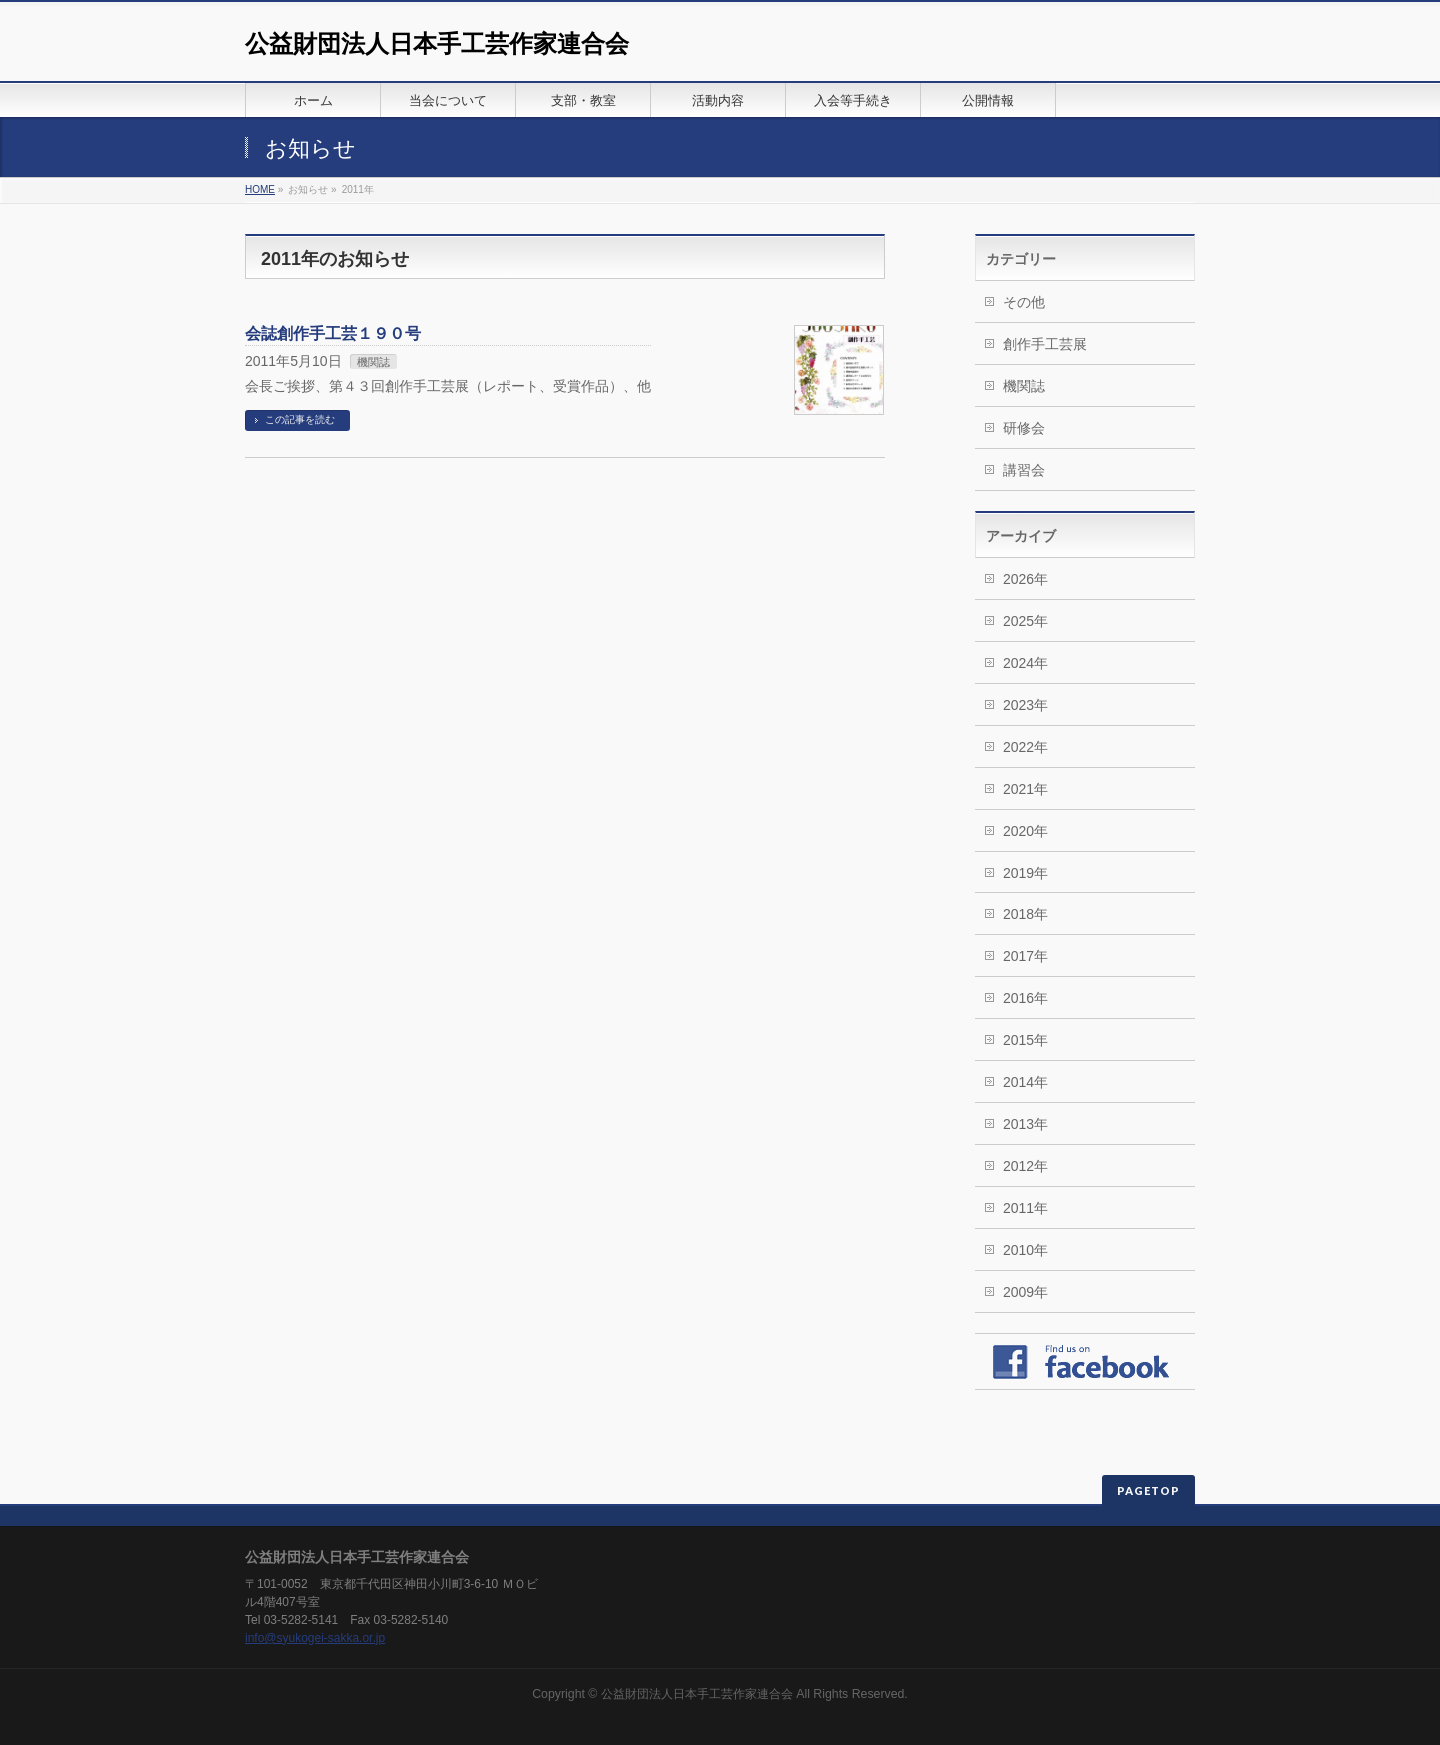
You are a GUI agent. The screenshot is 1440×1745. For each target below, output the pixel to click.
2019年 (1025, 873)
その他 (1024, 302)
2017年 (1025, 956)
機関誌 (373, 362)
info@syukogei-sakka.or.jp (315, 1638)
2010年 (1025, 1250)
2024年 (1025, 663)
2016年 (1025, 998)
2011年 (1025, 1208)
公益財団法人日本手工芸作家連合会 (437, 43)
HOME (260, 189)
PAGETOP (1148, 1490)
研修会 (1024, 428)
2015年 (1025, 1040)
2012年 (1025, 1166)
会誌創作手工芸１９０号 (333, 333)
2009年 (1025, 1292)
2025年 (1025, 621)
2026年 (1025, 579)
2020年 (1025, 831)
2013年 (1025, 1124)
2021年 (1025, 789)
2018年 (1025, 914)
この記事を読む (300, 419)
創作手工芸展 (1045, 344)
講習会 (1024, 470)
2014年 (1025, 1082)
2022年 (1025, 747)
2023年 (1025, 705)
